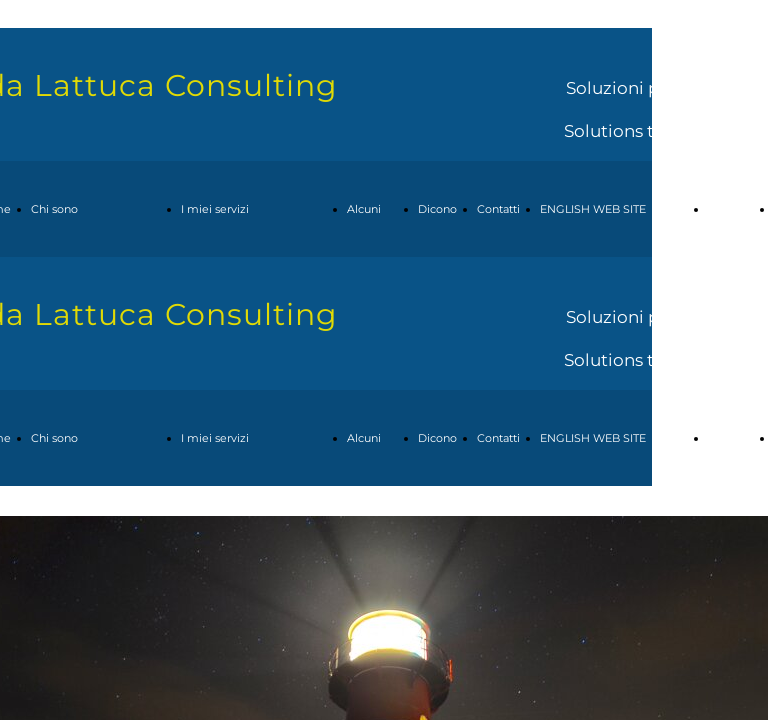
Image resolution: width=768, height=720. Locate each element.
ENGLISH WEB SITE (593, 209)
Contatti (498, 209)
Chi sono (54, 209)
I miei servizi (215, 209)
